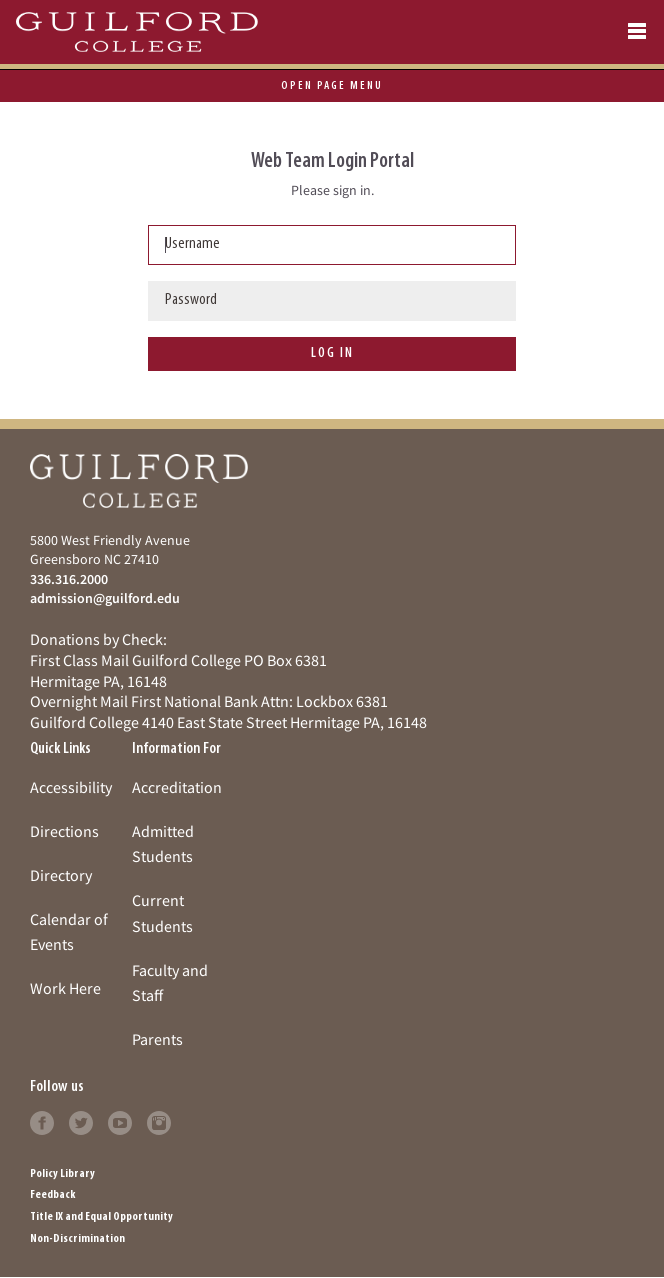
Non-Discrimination (77, 1239)
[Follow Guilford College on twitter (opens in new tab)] (81, 1121)
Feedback (52, 1195)
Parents (157, 1039)
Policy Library (62, 1174)
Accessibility (71, 787)
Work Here (65, 988)
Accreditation (177, 787)
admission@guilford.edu (105, 598)
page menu (332, 86)
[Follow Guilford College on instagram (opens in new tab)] (159, 1121)
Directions (64, 831)
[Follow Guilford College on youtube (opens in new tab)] (120, 1121)
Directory (61, 875)
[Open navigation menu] (637, 32)
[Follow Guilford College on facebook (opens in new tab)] (42, 1121)
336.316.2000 (69, 579)
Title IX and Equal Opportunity (101, 1217)
